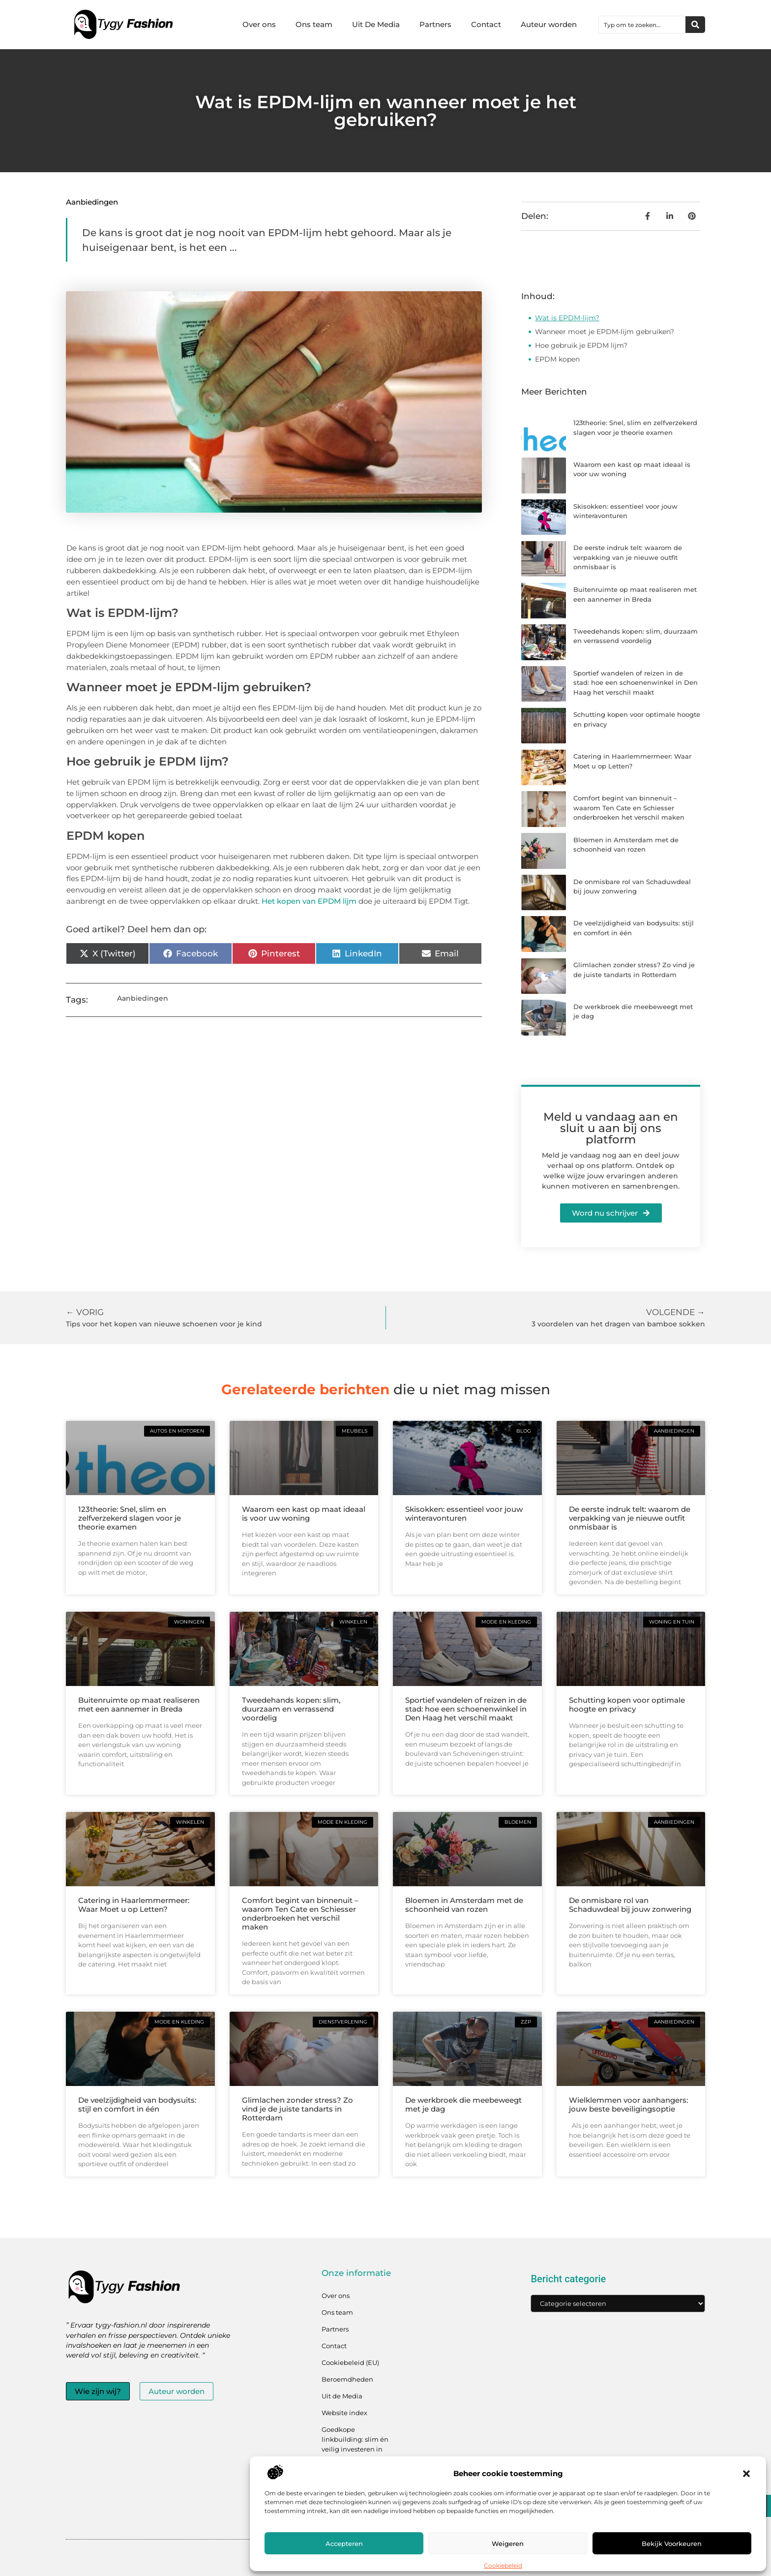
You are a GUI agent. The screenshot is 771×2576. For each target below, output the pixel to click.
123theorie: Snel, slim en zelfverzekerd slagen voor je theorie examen (129, 1518)
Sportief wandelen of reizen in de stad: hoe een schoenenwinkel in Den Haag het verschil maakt (635, 682)
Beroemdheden (347, 2379)
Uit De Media (376, 24)
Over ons (259, 24)
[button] (746, 2474)
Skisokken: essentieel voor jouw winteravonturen (464, 1513)
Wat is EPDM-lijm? (567, 317)
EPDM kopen (557, 359)
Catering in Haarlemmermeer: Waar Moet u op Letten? (133, 1905)
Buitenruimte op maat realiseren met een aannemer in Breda (139, 1704)
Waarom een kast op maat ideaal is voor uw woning (303, 1513)
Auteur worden (549, 24)
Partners (435, 24)
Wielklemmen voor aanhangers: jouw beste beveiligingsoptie (628, 2104)
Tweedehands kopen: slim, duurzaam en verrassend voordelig (291, 1708)
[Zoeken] (695, 24)
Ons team (314, 24)
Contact (486, 24)
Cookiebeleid (503, 2565)
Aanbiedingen (92, 202)
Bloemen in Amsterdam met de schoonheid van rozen (464, 1905)
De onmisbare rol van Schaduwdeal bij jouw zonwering (630, 1905)
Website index (344, 2413)
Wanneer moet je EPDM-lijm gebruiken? (604, 331)
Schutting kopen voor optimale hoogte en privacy (627, 1704)
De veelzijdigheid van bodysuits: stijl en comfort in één (137, 2104)
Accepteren (344, 2543)
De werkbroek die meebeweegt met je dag (463, 2104)
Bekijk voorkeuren (672, 2543)
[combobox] (642, 24)
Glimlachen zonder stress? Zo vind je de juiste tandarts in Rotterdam (297, 2108)
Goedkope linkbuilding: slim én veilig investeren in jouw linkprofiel (355, 2444)
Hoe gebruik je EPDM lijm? (581, 345)
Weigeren (508, 2543)
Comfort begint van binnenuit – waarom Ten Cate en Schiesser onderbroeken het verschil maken (628, 807)
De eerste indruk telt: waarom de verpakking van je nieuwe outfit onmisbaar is (627, 557)
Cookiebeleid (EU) (350, 2362)
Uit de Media (342, 2396)
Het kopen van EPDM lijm (309, 901)
